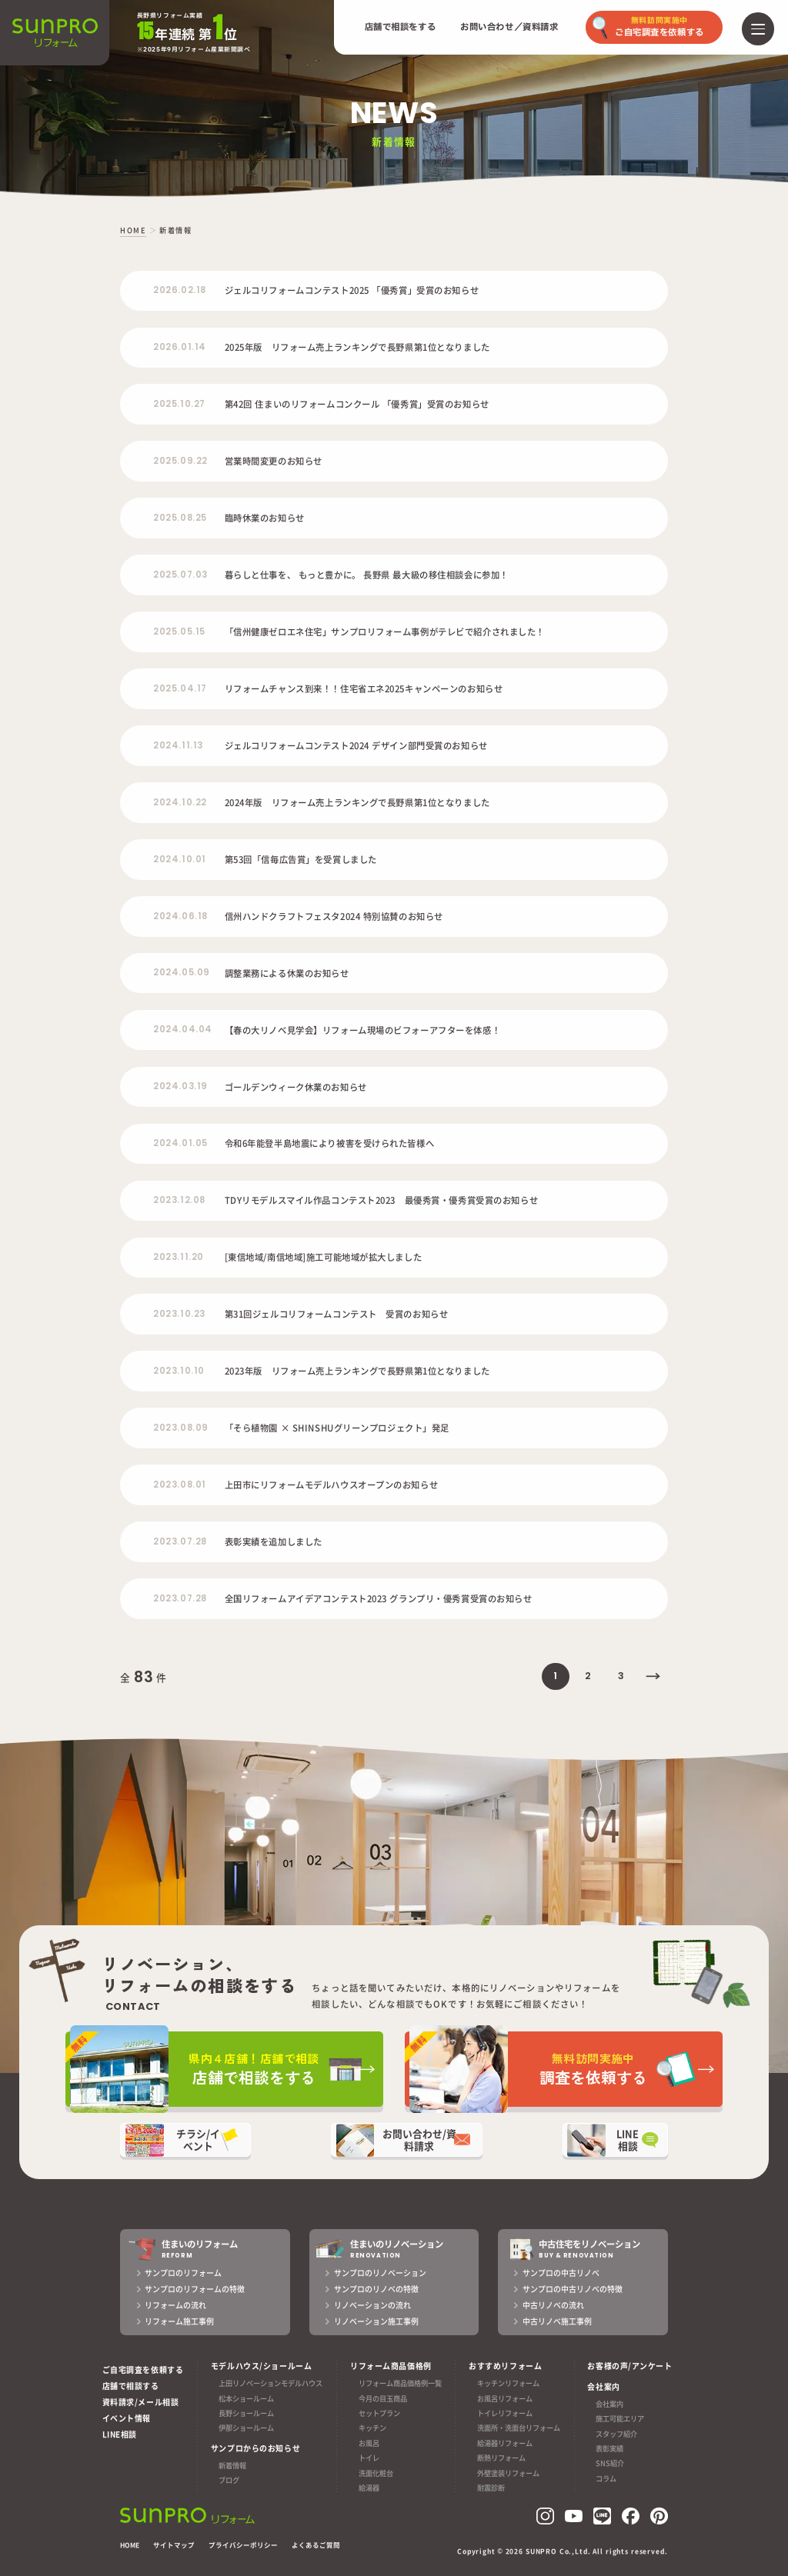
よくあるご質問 (316, 2544)
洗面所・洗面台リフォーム (518, 2428)
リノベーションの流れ (372, 2305)
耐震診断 (491, 2487)
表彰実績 (609, 2448)
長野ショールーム (246, 2413)
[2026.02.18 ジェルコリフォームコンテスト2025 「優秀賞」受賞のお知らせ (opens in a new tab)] (393, 291)
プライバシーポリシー (243, 2544)
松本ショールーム (246, 2398)
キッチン (372, 2428)
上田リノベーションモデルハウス (270, 2383)
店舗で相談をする (400, 27)
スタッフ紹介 (616, 2433)
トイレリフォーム (505, 2413)
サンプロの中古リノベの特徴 (573, 2288)
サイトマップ (174, 2544)
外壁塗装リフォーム (508, 2473)
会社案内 (609, 2403)
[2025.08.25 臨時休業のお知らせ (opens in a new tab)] (393, 518)
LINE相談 (119, 2434)
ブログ (229, 2479)
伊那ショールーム (246, 2428)
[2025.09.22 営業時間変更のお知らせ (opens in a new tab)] (393, 461)
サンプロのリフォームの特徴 (195, 2288)
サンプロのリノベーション (380, 2272)
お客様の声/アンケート (629, 2365)
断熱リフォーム (501, 2457)
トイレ (369, 2457)
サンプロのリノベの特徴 (376, 2288)
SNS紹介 (610, 2463)
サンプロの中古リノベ (561, 2272)
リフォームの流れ (175, 2305)
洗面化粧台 (376, 2473)
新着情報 (232, 2465)
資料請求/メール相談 (140, 2402)
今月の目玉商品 (383, 2398)
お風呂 (369, 2443)
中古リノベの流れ (553, 2305)
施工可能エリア (620, 2418)
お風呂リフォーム (505, 2398)
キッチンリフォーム (508, 2383)
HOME (129, 2544)
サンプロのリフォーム (183, 2272)
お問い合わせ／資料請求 (509, 27)
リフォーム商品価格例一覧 (400, 2383)
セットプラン (379, 2413)
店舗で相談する (130, 2385)
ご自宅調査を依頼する (143, 2369)
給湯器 (369, 2487)
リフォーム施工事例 (179, 2321)
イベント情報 (126, 2418)
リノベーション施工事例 (376, 2321)
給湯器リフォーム (505, 2443)
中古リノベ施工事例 (557, 2321)
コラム (606, 2478)
